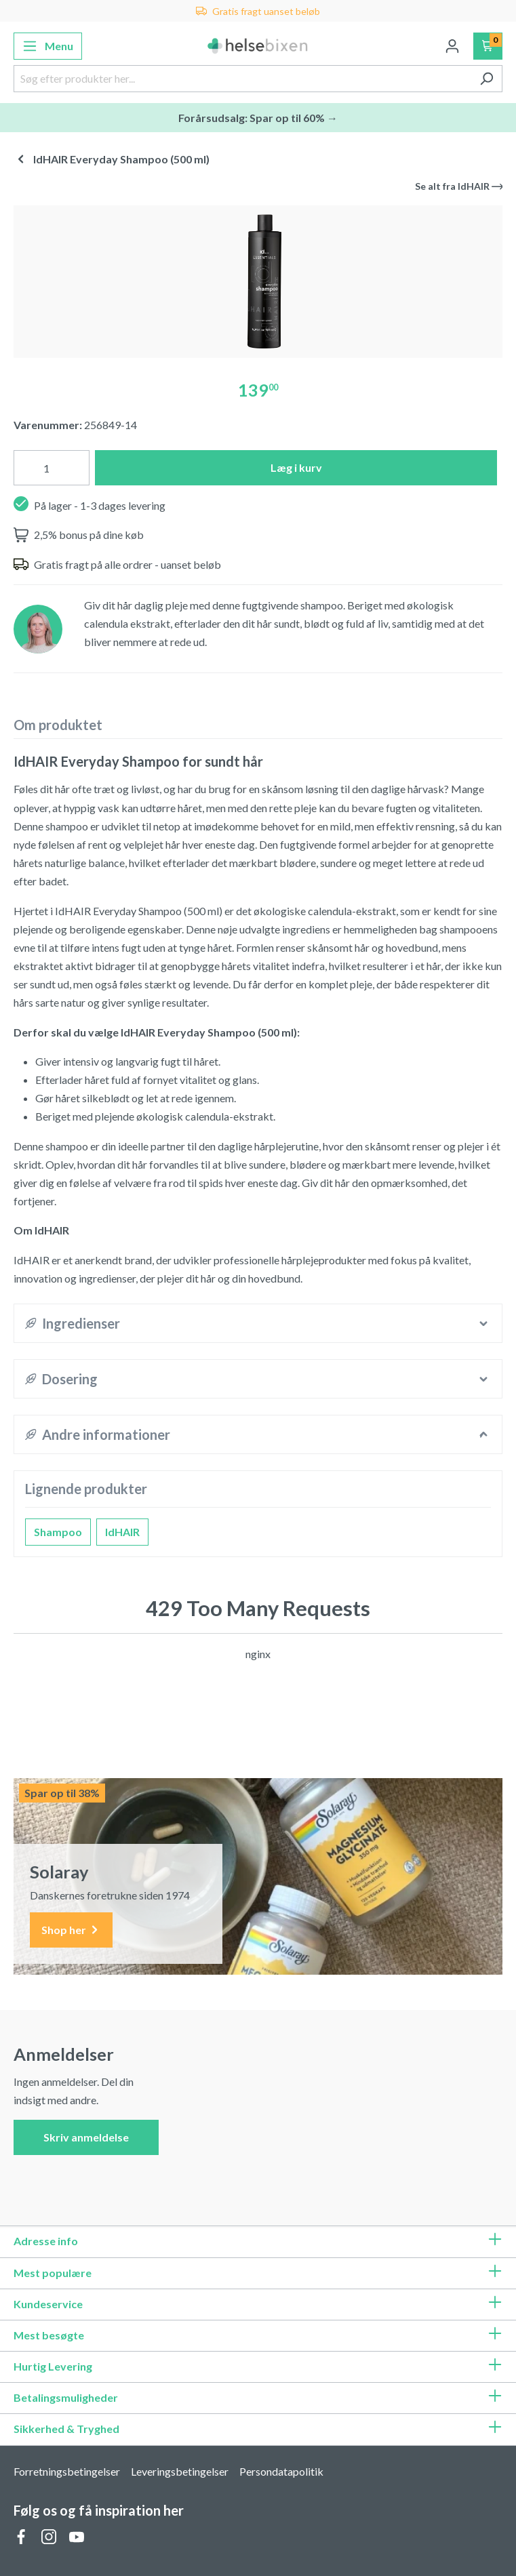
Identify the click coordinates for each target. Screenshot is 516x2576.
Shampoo (58, 1531)
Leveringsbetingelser (180, 2471)
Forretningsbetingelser (67, 2471)
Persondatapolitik (281, 2471)
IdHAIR (122, 1531)
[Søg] (486, 78)
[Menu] (48, 46)
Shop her (71, 1930)
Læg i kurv (296, 467)
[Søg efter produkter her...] (242, 78)
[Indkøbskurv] (487, 46)
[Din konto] (452, 46)
